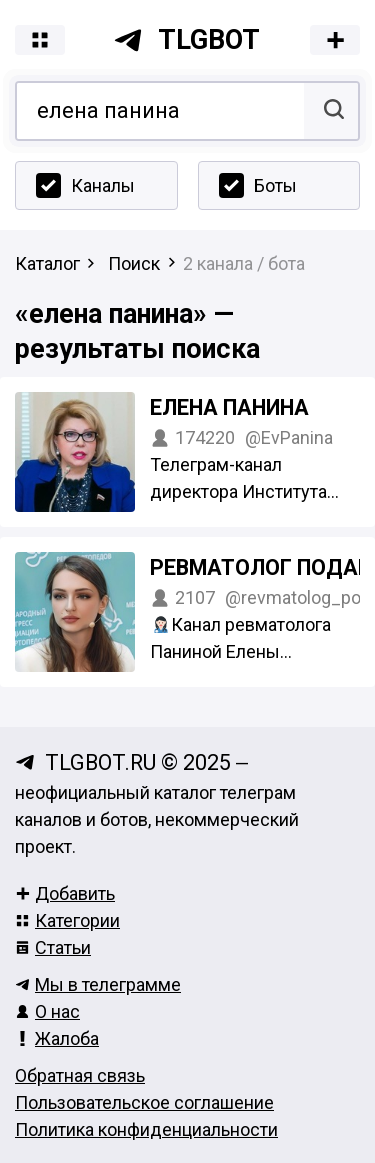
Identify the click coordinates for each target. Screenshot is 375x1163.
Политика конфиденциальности (146, 1129)
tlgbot (186, 40)
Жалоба (57, 1038)
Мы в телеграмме (98, 984)
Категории (67, 920)
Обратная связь (80, 1075)
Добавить (65, 893)
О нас (47, 1011)
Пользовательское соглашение (144, 1102)
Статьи (53, 947)
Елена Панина (229, 407)
